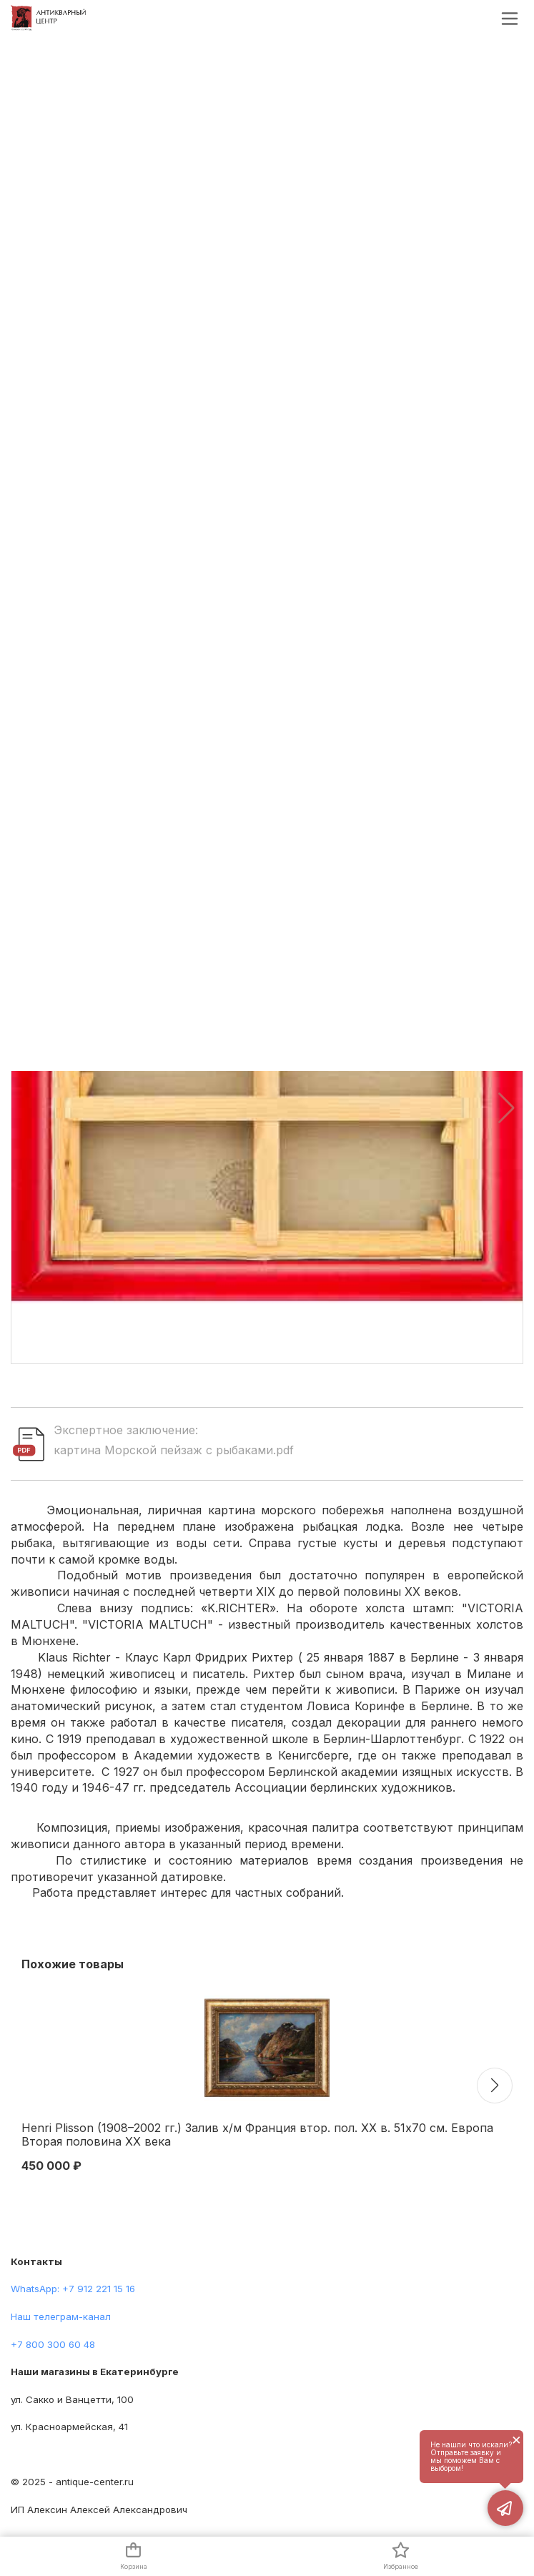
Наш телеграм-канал (61, 2316)
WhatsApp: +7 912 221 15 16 (73, 2288)
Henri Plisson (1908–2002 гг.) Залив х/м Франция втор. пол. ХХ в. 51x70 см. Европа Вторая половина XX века (257, 2134)
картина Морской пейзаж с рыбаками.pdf (174, 1450)
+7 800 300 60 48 (53, 2344)
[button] (506, 1108)
